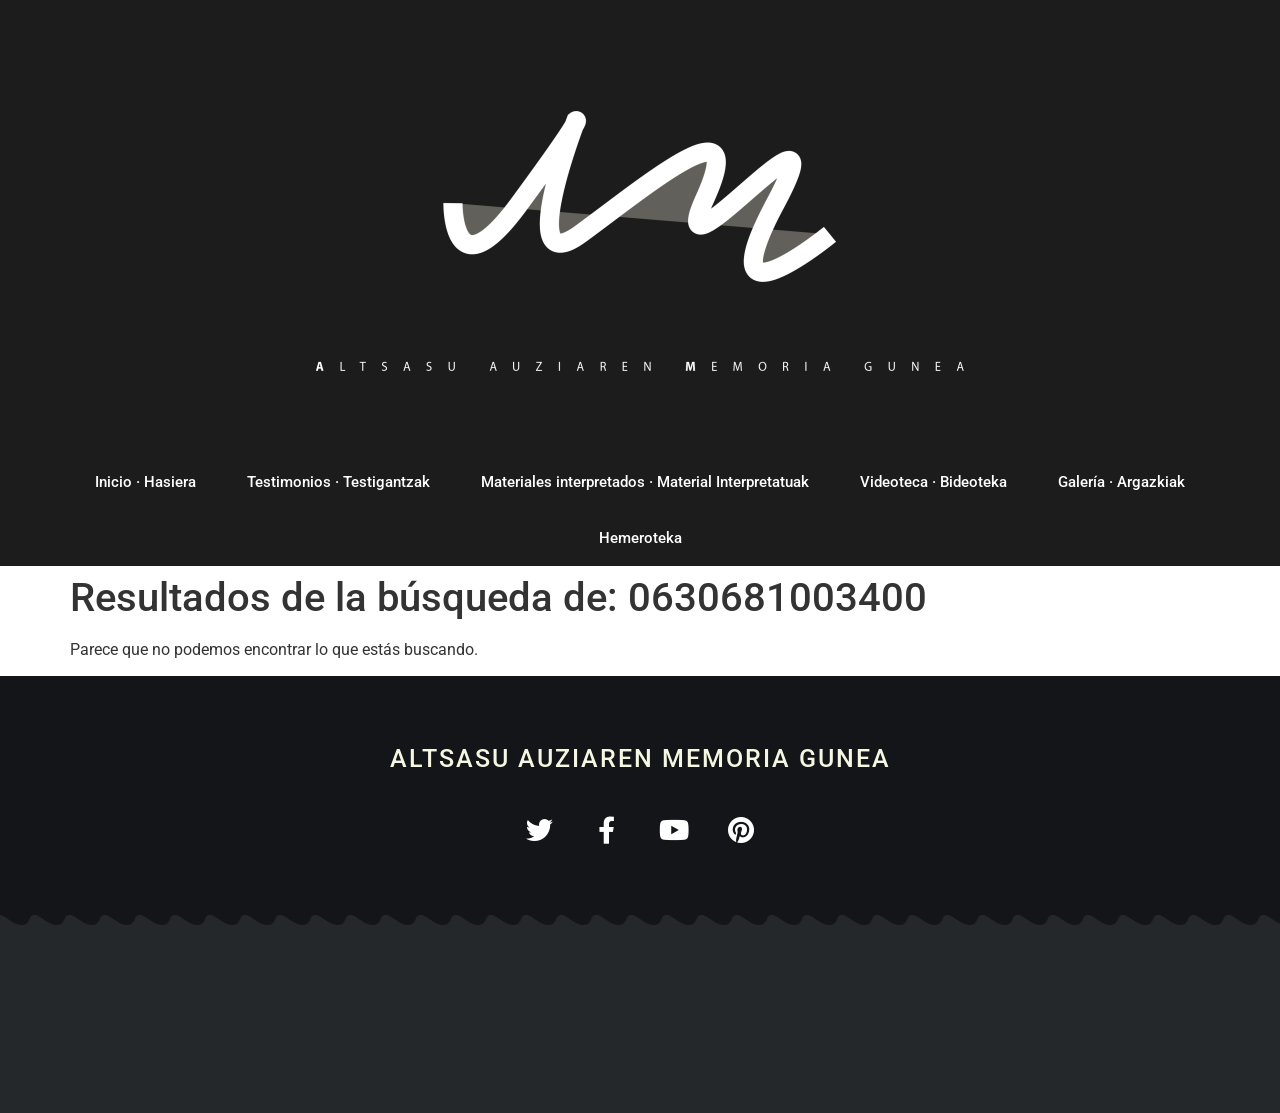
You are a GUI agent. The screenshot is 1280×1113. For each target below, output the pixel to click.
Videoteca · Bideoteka (933, 482)
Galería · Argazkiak (1121, 482)
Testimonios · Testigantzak (338, 482)
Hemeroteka (640, 538)
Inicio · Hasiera (145, 482)
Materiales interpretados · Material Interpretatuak (645, 482)
